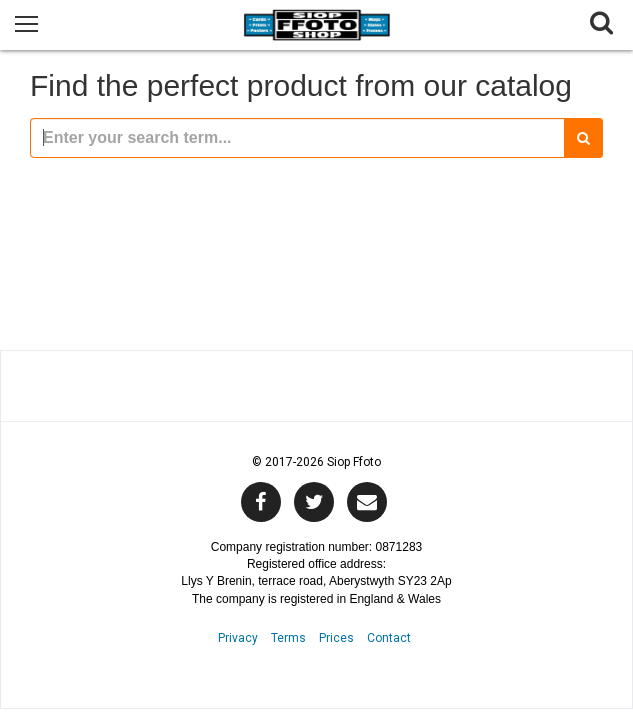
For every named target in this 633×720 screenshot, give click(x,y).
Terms (288, 638)
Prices (336, 638)
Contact (389, 638)
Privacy (238, 638)
